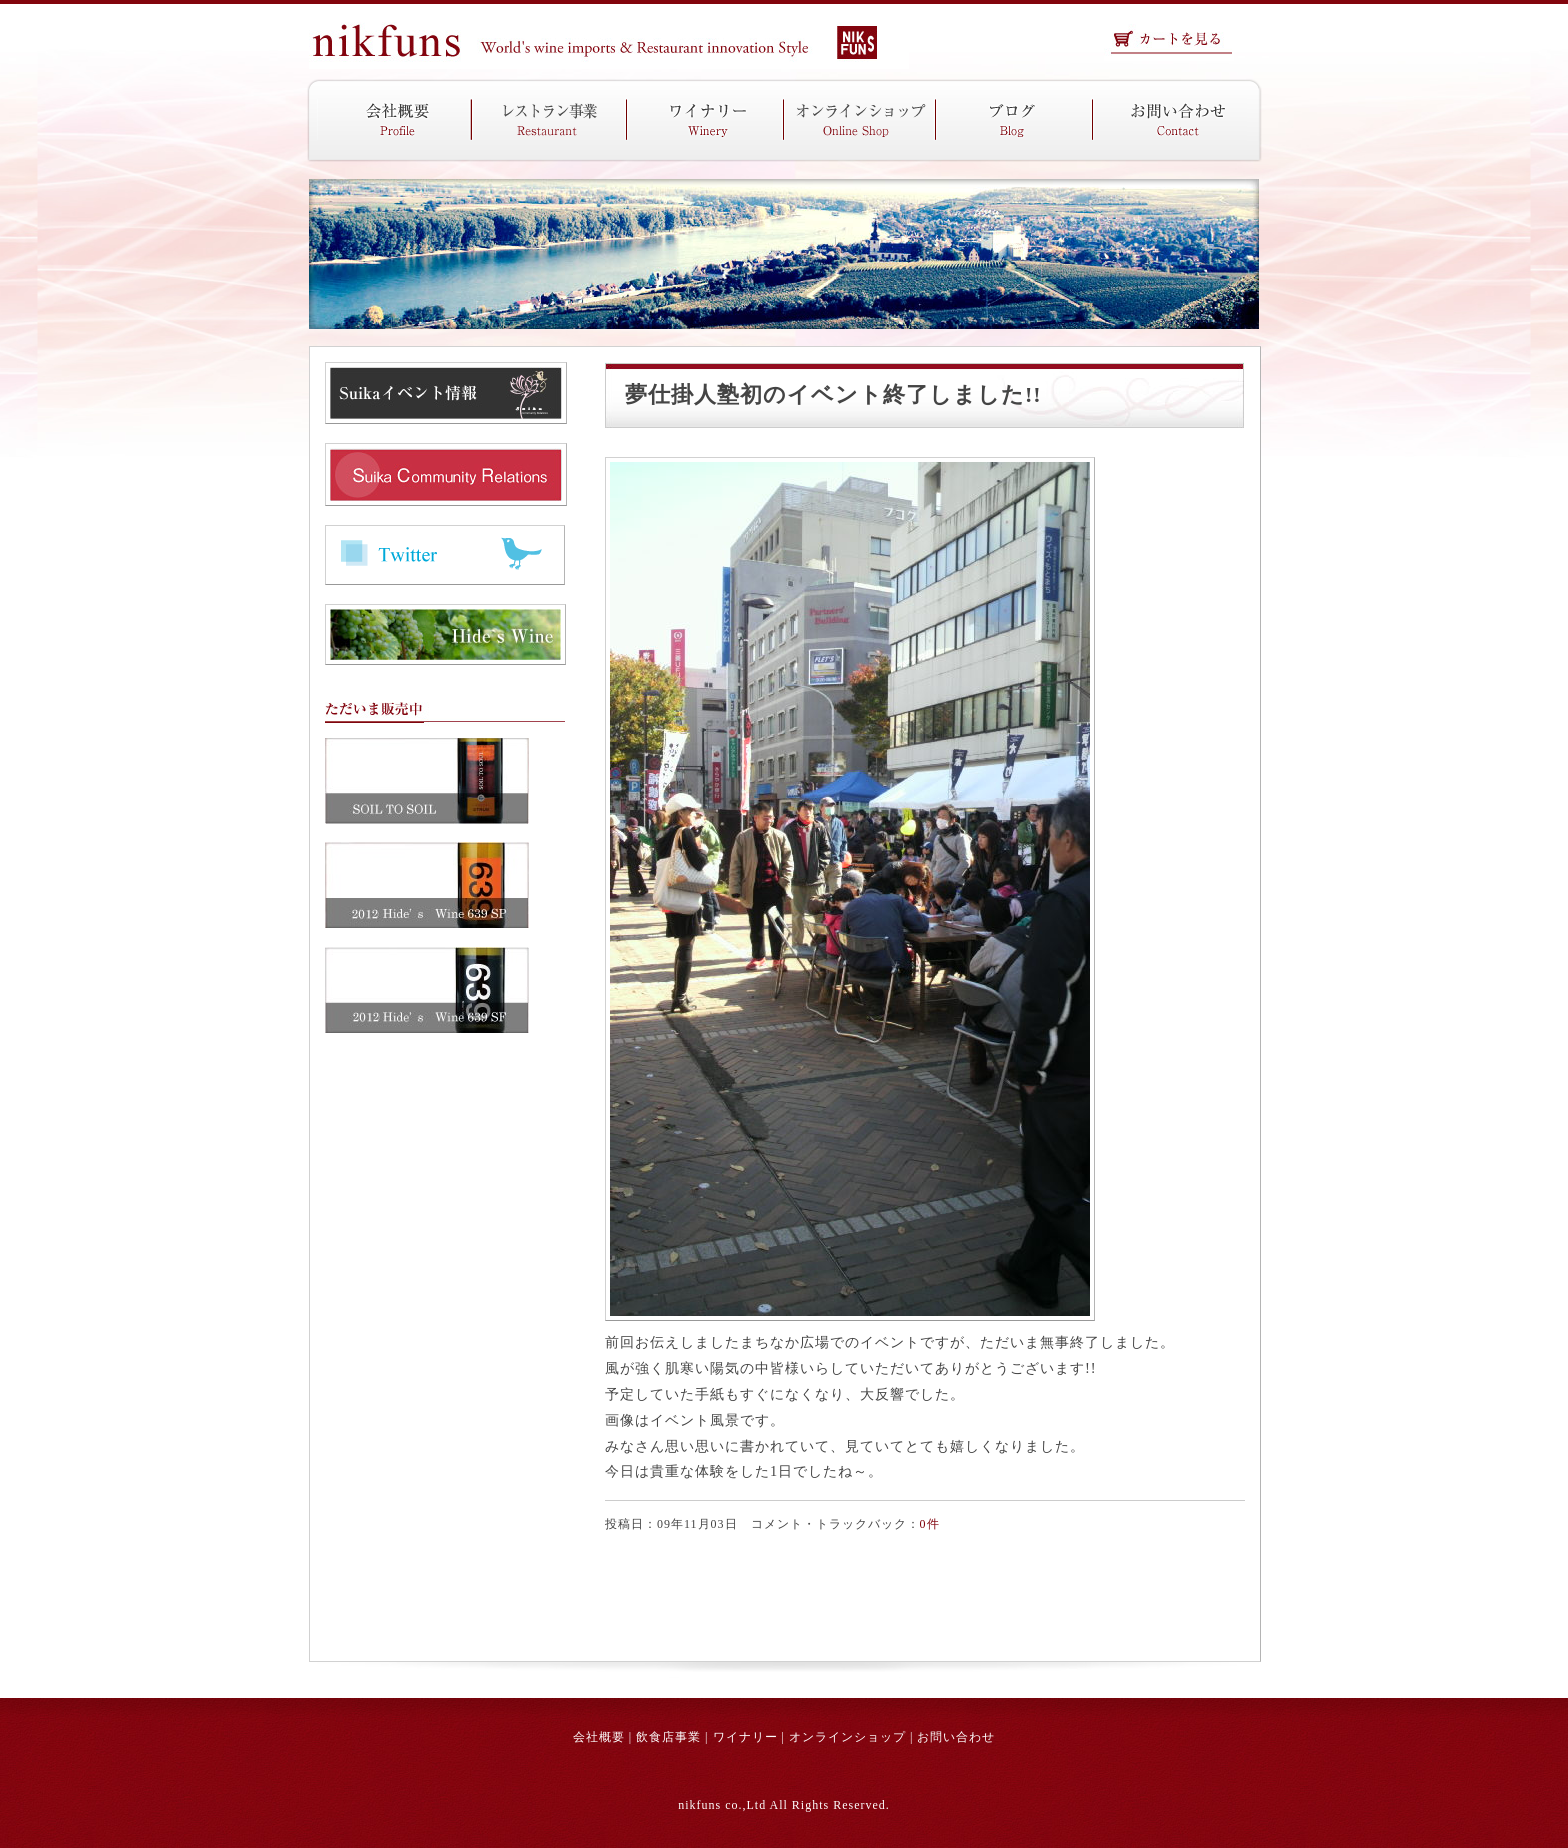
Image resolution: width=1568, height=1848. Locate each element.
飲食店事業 (668, 1737)
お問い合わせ (956, 1737)
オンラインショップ (847, 1737)
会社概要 (599, 1737)
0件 (930, 1524)
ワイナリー (745, 1737)
